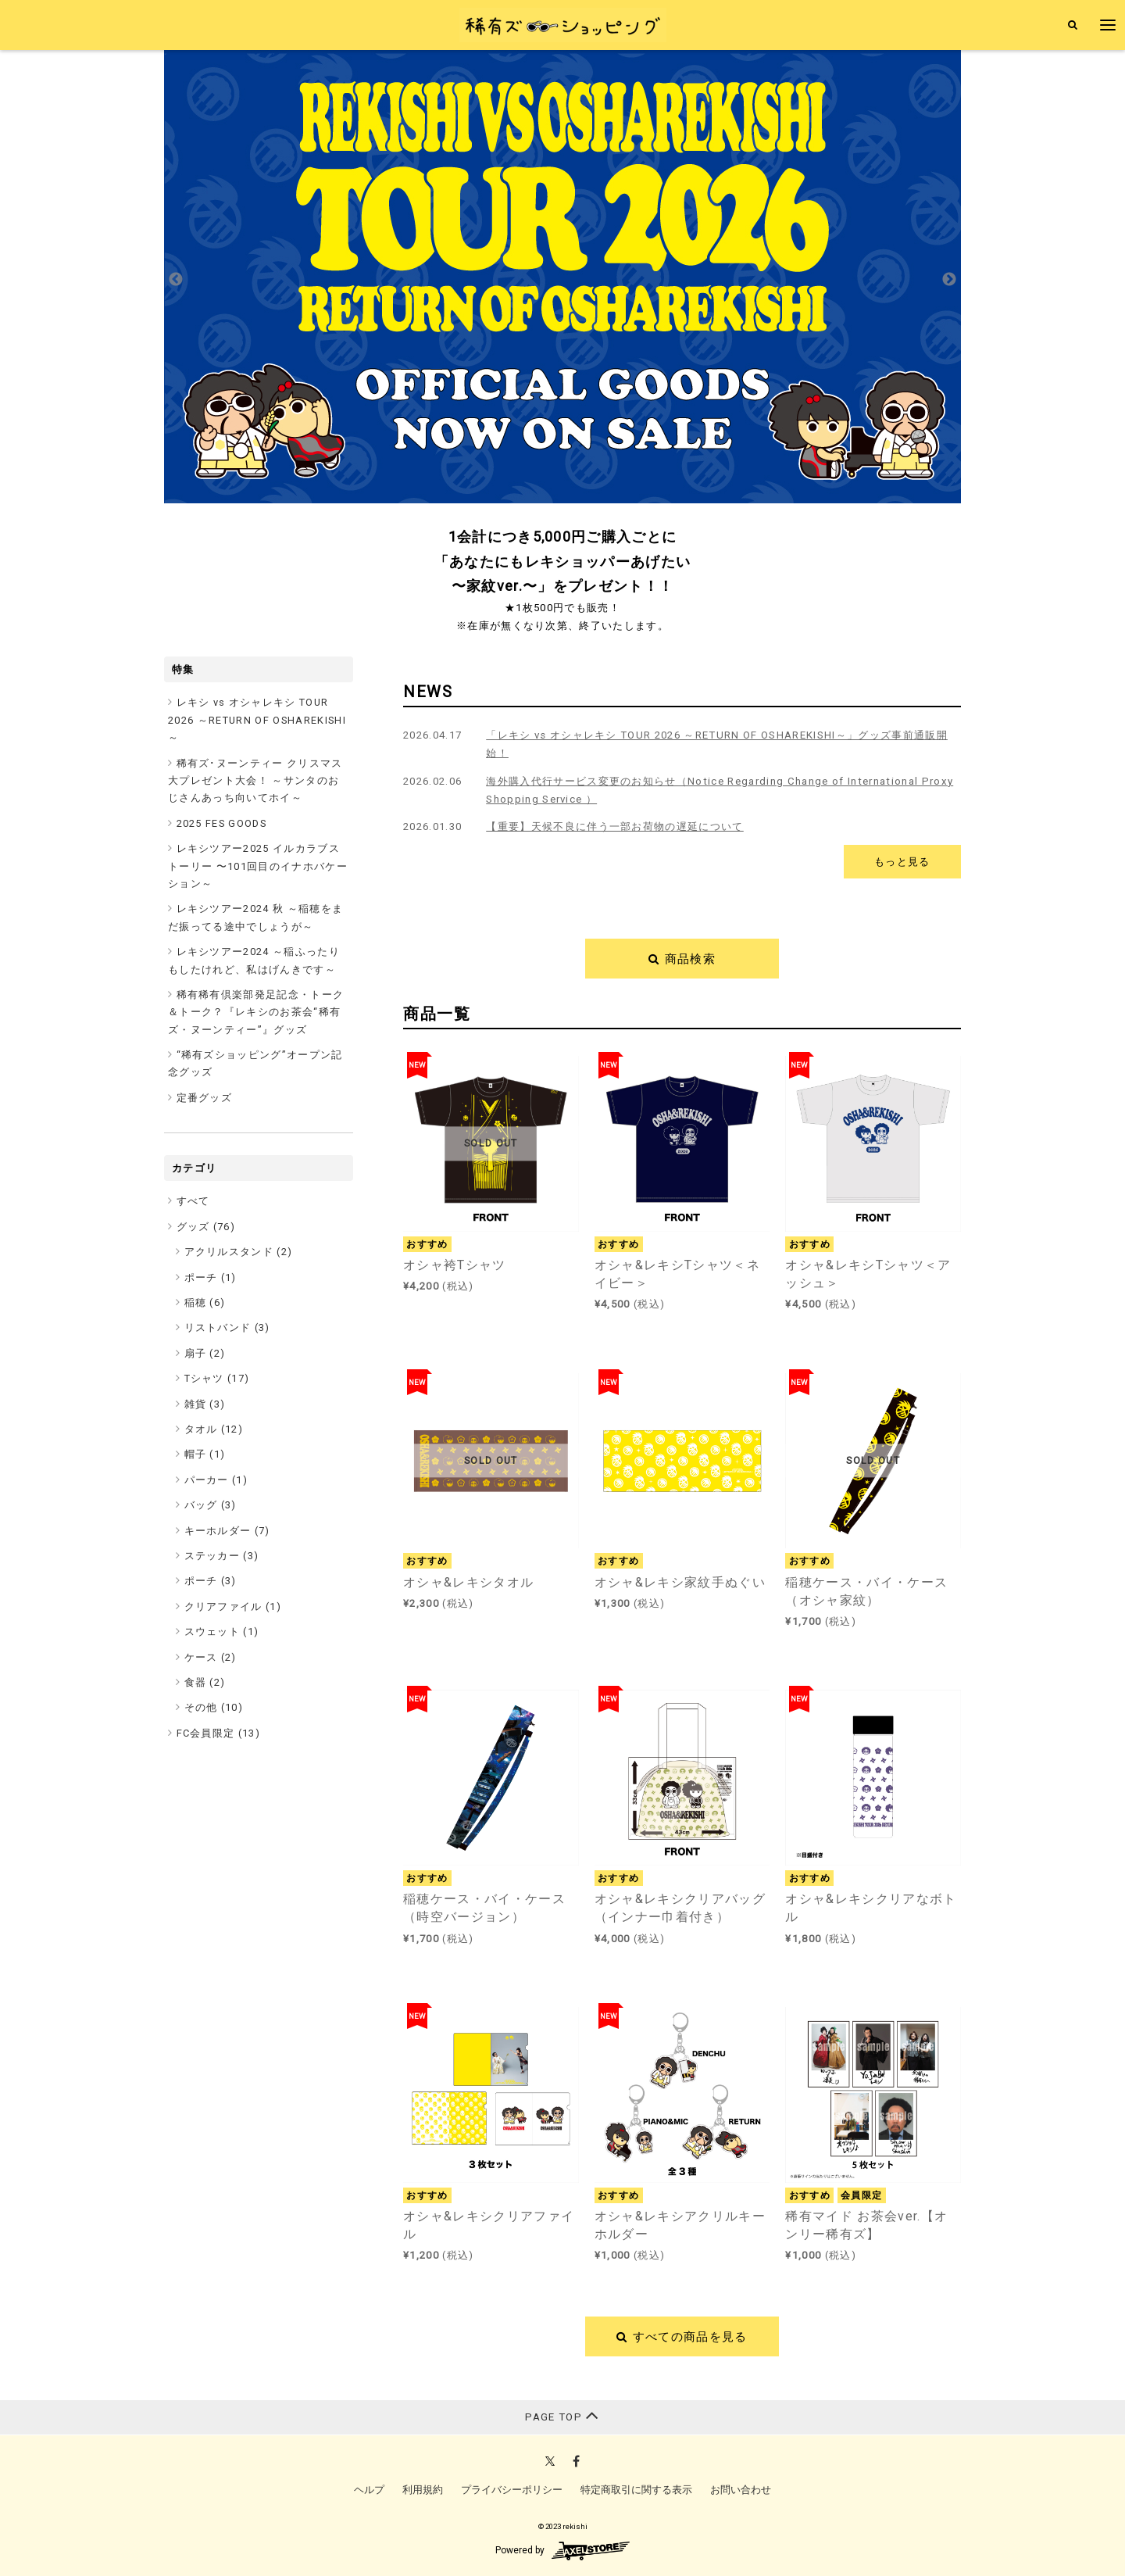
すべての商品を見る (682, 2337)
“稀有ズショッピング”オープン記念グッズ (255, 1063)
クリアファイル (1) (233, 1606)
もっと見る (902, 862)
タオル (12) (214, 1429)
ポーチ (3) (210, 1581)
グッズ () (206, 1227)
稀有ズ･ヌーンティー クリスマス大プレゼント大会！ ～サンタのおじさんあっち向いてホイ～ (255, 780)
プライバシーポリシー (511, 2490)
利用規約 (422, 2490)
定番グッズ (205, 1098)
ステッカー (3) (221, 1556)
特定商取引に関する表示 (636, 2490)
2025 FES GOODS (222, 823)
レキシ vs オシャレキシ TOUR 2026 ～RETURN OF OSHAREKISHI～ (257, 719)
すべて (193, 1201)
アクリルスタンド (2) (238, 1252)
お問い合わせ (740, 2490)
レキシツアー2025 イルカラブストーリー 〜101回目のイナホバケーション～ (258, 866)
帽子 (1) (205, 1454)
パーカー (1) (216, 1480)
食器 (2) (205, 1682)
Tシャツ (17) (217, 1378)
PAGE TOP (562, 2415)
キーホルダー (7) (227, 1531)
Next (949, 280)
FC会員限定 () (219, 1733)
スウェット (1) (221, 1631)
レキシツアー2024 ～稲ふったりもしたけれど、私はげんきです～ (254, 960)
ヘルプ (369, 2490)
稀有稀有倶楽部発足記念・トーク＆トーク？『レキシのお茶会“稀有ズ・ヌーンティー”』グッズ (256, 1012)
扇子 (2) (205, 1353)
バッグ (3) (210, 1505)
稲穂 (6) (205, 1302)
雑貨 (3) (205, 1404)
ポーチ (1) (210, 1277)
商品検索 (682, 959)
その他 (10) (214, 1707)
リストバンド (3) (227, 1327)
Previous (176, 280)
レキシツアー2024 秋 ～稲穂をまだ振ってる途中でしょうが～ (255, 917)
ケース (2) (210, 1657)
